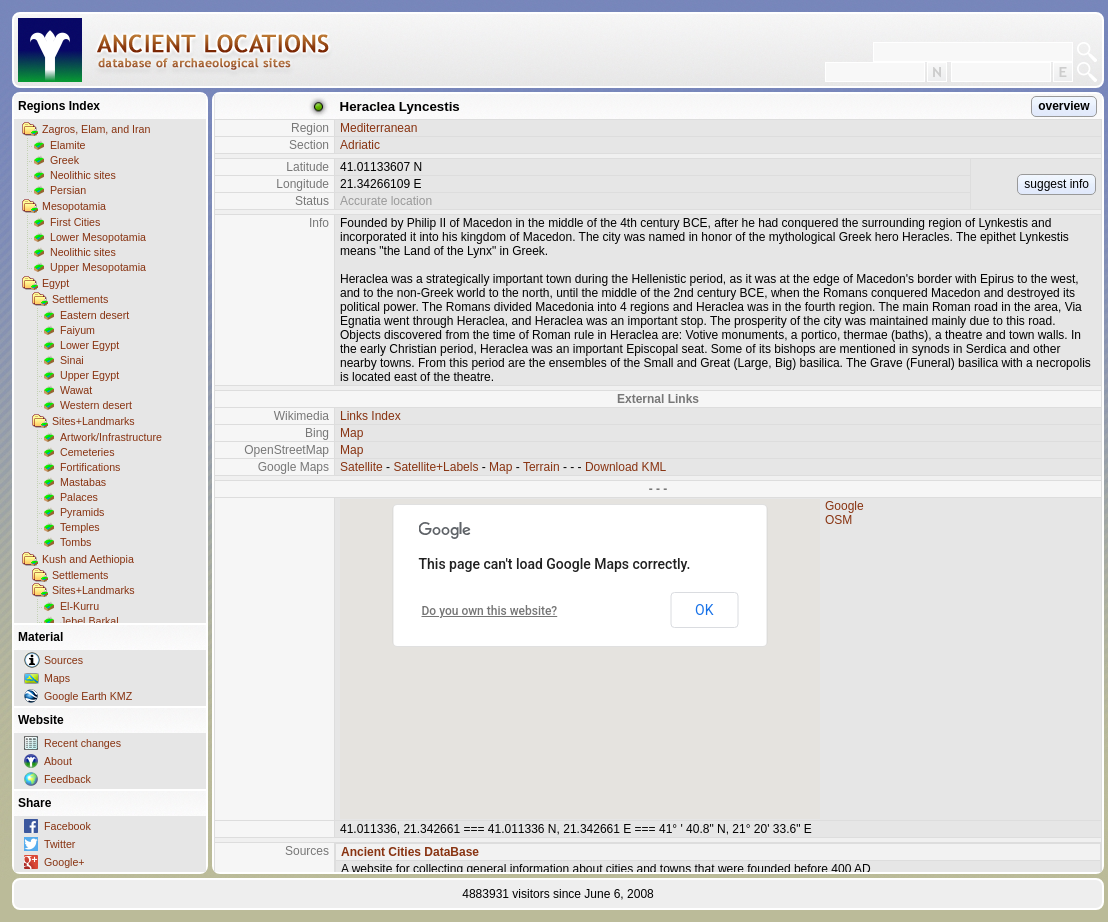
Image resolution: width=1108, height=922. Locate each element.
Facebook (67, 826)
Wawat (76, 390)
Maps (57, 678)
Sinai (72, 360)
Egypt (55, 283)
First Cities (75, 222)
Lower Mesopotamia (98, 237)
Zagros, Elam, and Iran (96, 129)
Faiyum (77, 330)
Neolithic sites (83, 175)
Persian (68, 190)
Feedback (67, 779)
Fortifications (90, 467)
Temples (80, 527)
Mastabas (83, 482)
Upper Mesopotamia (98, 267)
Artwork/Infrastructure (111, 437)
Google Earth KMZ (88, 696)
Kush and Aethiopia (88, 559)
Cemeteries (87, 452)
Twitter (59, 844)
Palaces (79, 497)
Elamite (68, 145)
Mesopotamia (74, 206)
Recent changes (82, 743)
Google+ (64, 862)
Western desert (96, 405)
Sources (63, 660)
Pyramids (82, 512)
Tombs (75, 542)
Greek (64, 160)
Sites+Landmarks (93, 421)
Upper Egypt (89, 375)
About (58, 761)
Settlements (80, 299)
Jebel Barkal (89, 621)
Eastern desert (94, 315)
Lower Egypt (89, 345)
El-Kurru (79, 606)
